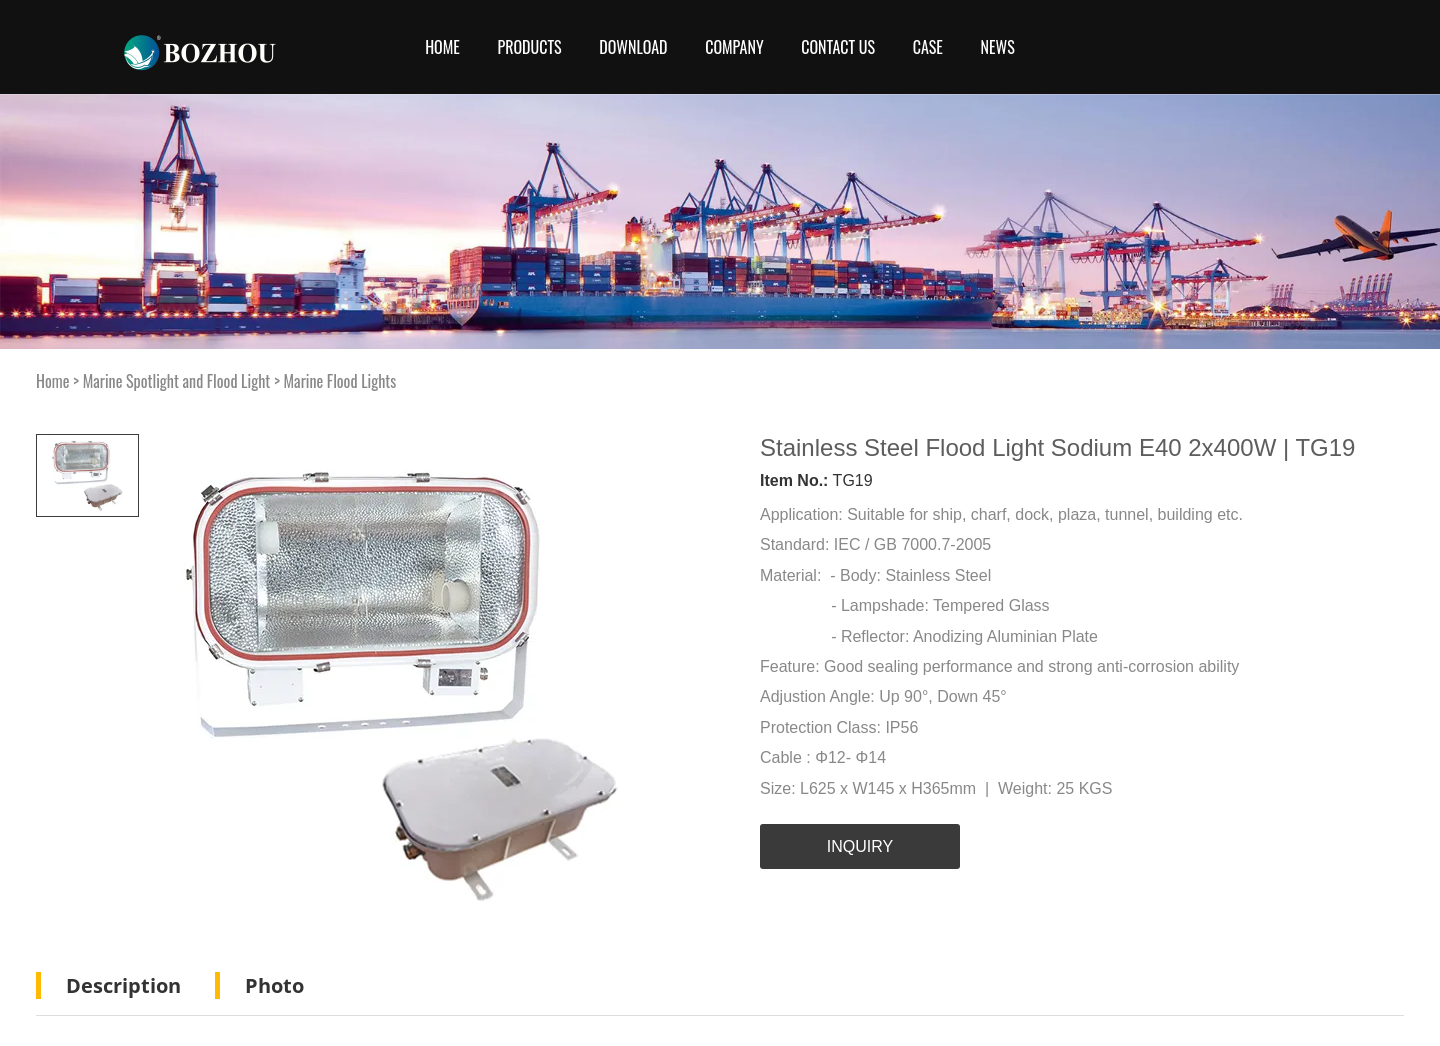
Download (633, 47)
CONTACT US (838, 47)
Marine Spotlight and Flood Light (177, 381)
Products (529, 47)
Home (442, 47)
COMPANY (734, 47)
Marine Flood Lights (340, 381)
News (998, 47)
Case (928, 47)
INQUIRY (860, 846)
